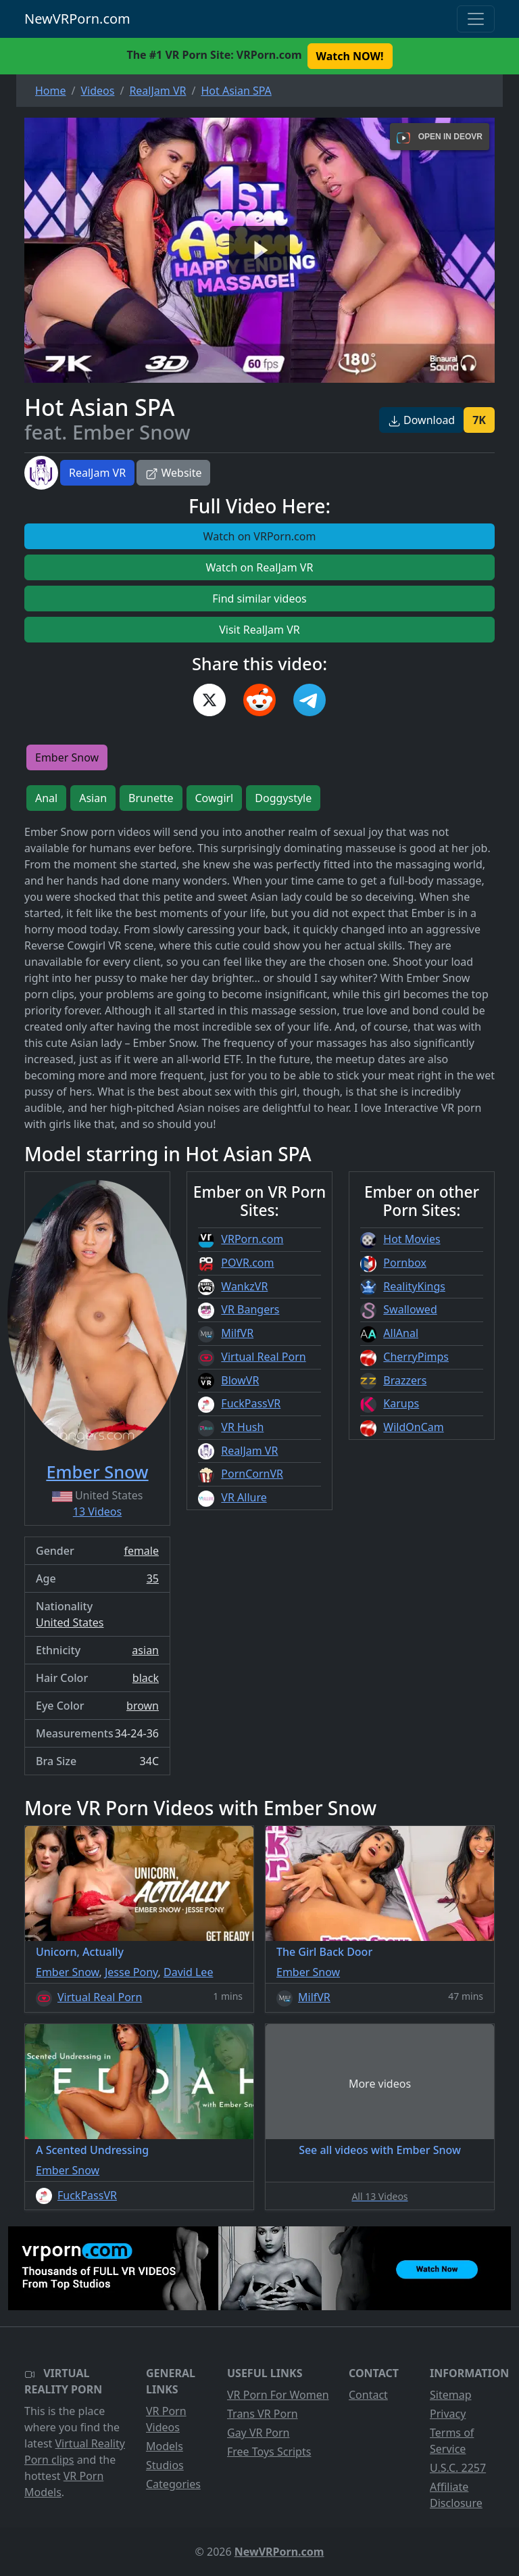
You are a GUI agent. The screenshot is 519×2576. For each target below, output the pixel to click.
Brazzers (404, 1380)
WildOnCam (413, 1427)
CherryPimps (416, 1356)
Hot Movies (411, 1239)
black (145, 1677)
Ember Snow (67, 757)
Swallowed (410, 1309)
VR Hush (242, 1427)
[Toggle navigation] (476, 18)
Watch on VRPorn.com (259, 536)
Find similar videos (259, 598)
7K (479, 420)
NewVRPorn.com (77, 18)
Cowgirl (214, 798)
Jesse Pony (131, 1972)
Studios (165, 2465)
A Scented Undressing (92, 2149)
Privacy (448, 2413)
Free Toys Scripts (269, 2451)
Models (164, 2446)
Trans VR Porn (262, 2413)
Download (421, 420)
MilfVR (237, 1333)
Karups (401, 1403)
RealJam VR (97, 472)
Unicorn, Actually (80, 1951)
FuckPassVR (250, 1403)
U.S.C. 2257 (458, 2467)
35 (153, 1578)
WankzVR (244, 1286)
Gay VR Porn (258, 2432)
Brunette (150, 798)
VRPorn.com (252, 1239)
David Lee (188, 1972)
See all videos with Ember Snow (380, 2149)
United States (70, 1622)
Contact (368, 2394)
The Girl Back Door (324, 1951)
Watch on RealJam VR (260, 567)
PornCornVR (252, 1473)
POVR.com (247, 1262)
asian (145, 1650)
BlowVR (240, 1380)
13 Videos (97, 1511)
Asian (93, 798)
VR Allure (243, 1497)
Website (173, 472)
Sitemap (451, 2394)
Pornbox (404, 1262)
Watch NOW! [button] (350, 56)
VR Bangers (250, 1309)
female (141, 1550)
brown (142, 1705)
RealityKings (414, 1286)
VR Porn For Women (278, 2394)
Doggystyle (283, 798)
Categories (173, 2484)
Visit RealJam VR (259, 629)
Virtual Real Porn (263, 1356)
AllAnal (400, 1333)
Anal (46, 798)
